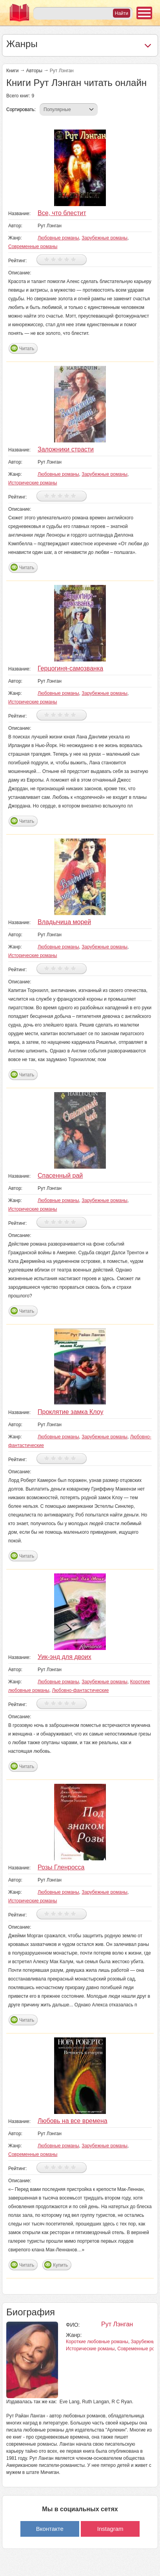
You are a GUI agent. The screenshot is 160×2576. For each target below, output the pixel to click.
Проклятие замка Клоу (71, 1412)
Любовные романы (58, 238)
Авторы (34, 70)
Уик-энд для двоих (64, 1656)
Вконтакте (50, 2528)
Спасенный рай (60, 1175)
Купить (60, 2265)
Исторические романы (32, 483)
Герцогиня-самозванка (70, 668)
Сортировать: (21, 109)
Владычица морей (64, 922)
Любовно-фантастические (80, 1690)
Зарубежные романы (104, 238)
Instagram (110, 2528)
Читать (26, 348)
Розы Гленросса (61, 1867)
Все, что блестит (62, 213)
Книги (12, 70)
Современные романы (32, 246)
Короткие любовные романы (97, 2341)
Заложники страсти (66, 449)
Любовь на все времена (72, 2120)
